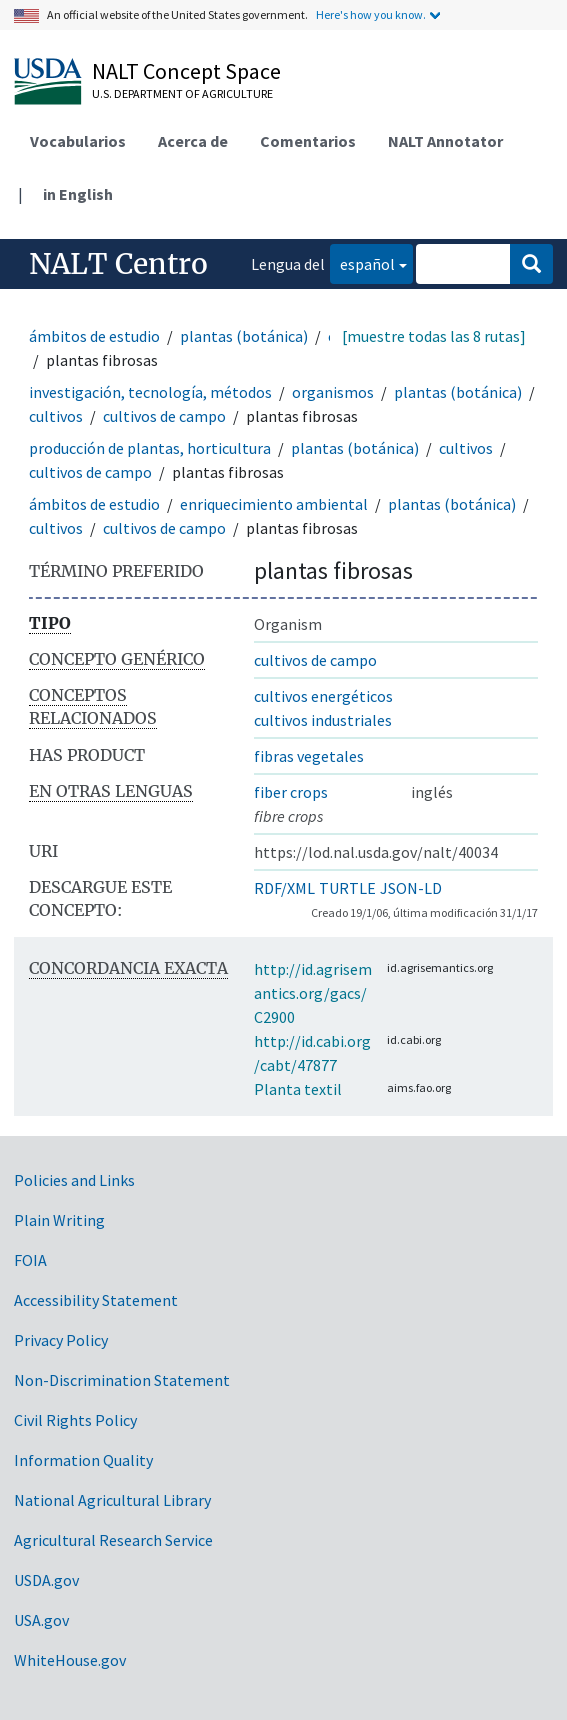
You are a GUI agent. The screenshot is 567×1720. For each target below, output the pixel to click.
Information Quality (83, 1460)
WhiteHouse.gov (70, 1660)
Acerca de (193, 141)
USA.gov (41, 1620)
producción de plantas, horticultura (150, 448)
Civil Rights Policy (75, 1420)
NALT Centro (118, 264)
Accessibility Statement (96, 1300)
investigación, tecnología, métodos (150, 392)
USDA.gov (46, 1580)
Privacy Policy (61, 1340)
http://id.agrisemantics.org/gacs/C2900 (313, 993)
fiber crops (291, 792)
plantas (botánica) (244, 336)
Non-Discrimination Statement (122, 1380)
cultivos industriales (323, 720)
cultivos (56, 416)
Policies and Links (74, 1180)
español (362, 262)
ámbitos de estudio (94, 336)
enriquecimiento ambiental (274, 504)
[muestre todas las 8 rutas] (434, 336)
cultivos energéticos (323, 696)
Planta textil (298, 1089)
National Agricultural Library (112, 1500)
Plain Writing (59, 1220)
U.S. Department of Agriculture (182, 93)
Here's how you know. (371, 14)
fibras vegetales (309, 756)
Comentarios (308, 141)
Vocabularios (78, 141)
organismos (333, 392)
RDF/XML (284, 888)
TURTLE (347, 888)
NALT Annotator (445, 141)
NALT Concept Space (186, 71)
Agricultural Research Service (113, 1540)
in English (78, 194)
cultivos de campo (164, 416)
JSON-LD (411, 888)
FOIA (30, 1260)
